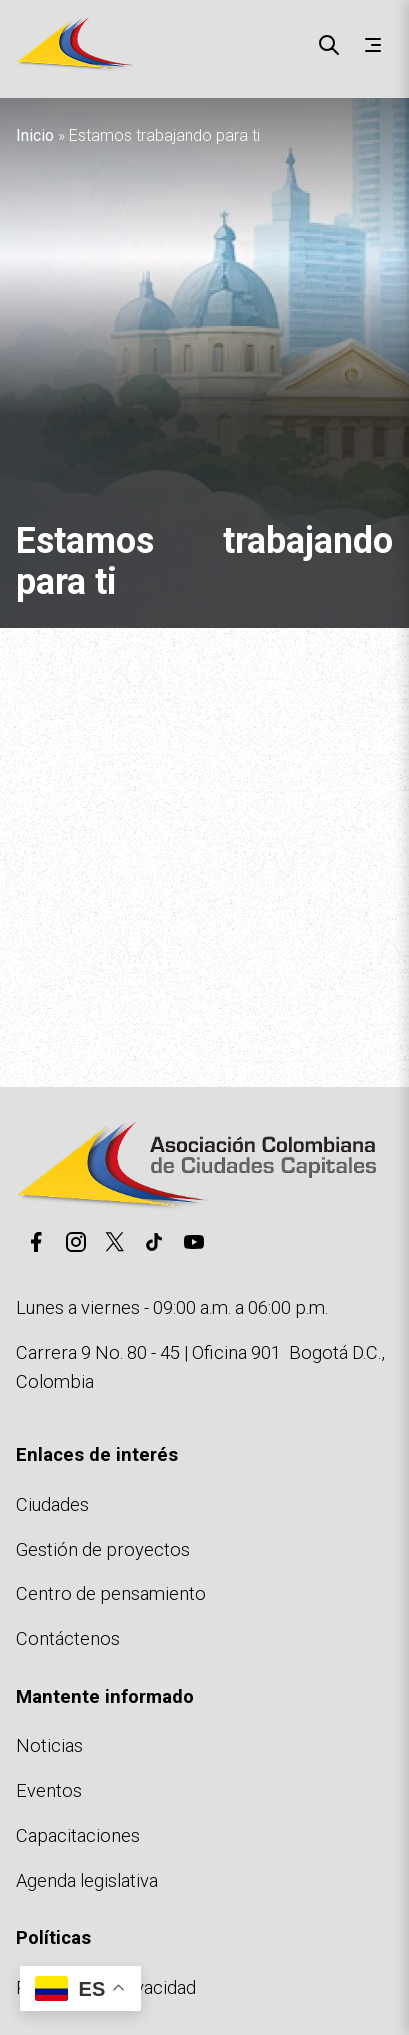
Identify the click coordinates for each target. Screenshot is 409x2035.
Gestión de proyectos (103, 1549)
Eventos (49, 1790)
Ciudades (52, 1504)
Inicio (35, 135)
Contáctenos (68, 1638)
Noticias (49, 1745)
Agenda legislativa (87, 1880)
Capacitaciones (78, 1835)
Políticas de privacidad (106, 1987)
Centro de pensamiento (111, 1593)
